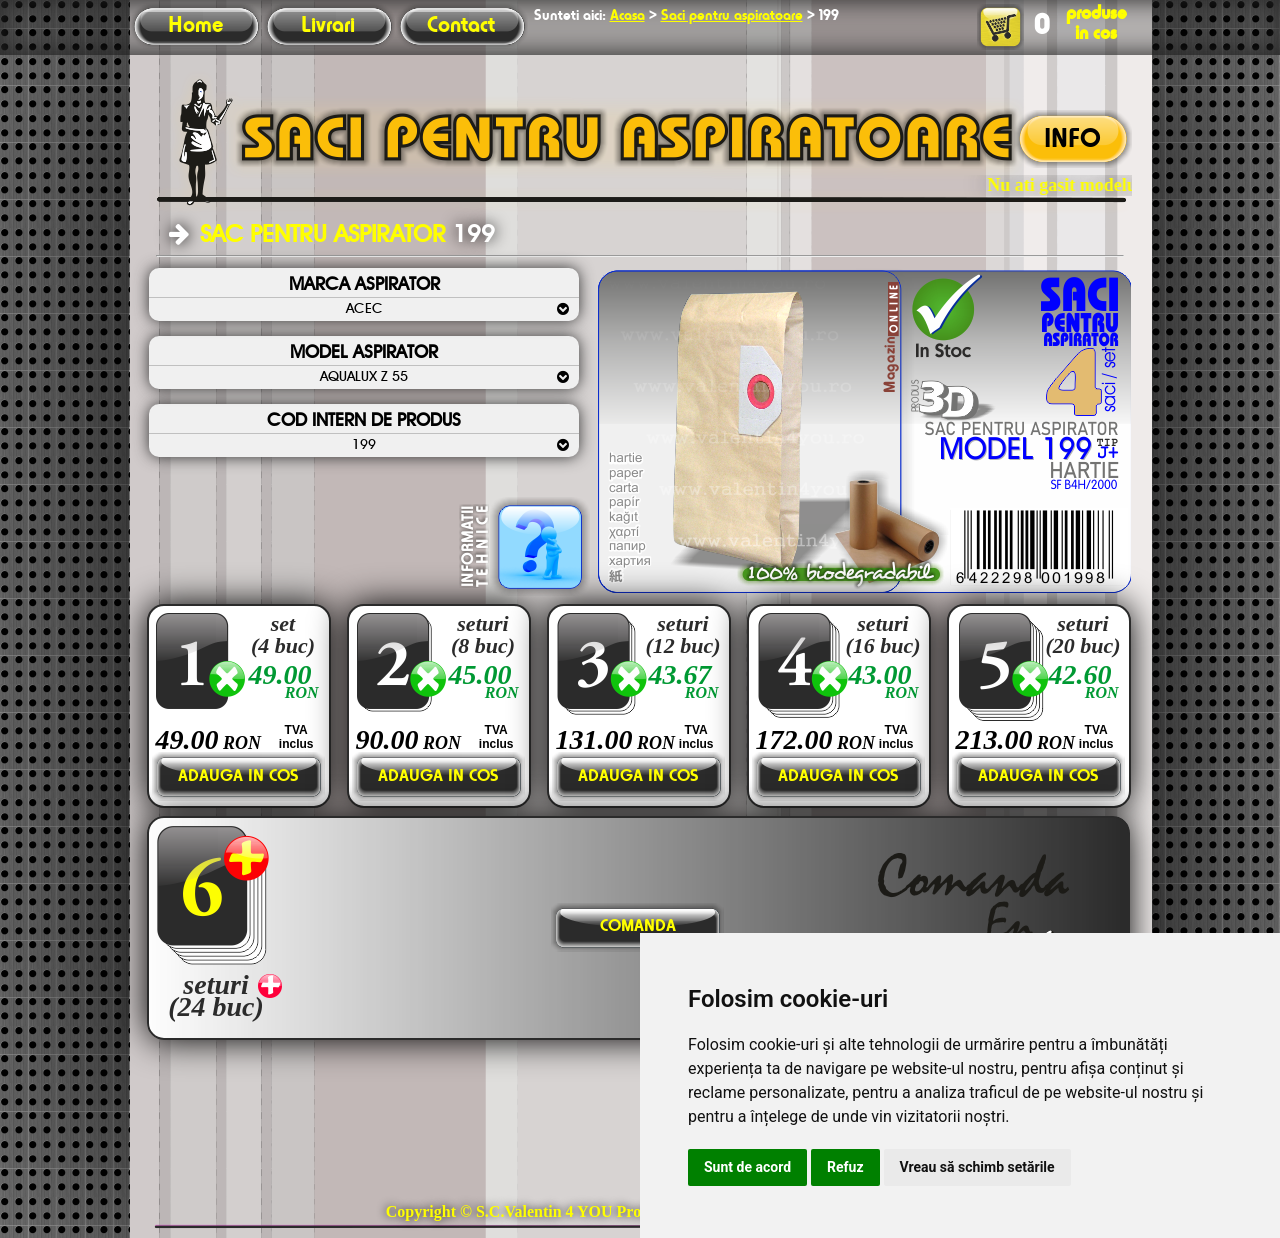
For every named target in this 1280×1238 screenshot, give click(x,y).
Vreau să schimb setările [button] (977, 1167)
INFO (1072, 140)
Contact (461, 26)
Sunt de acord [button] (747, 1167)
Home (195, 26)
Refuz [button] (845, 1167)
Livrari (328, 26)
